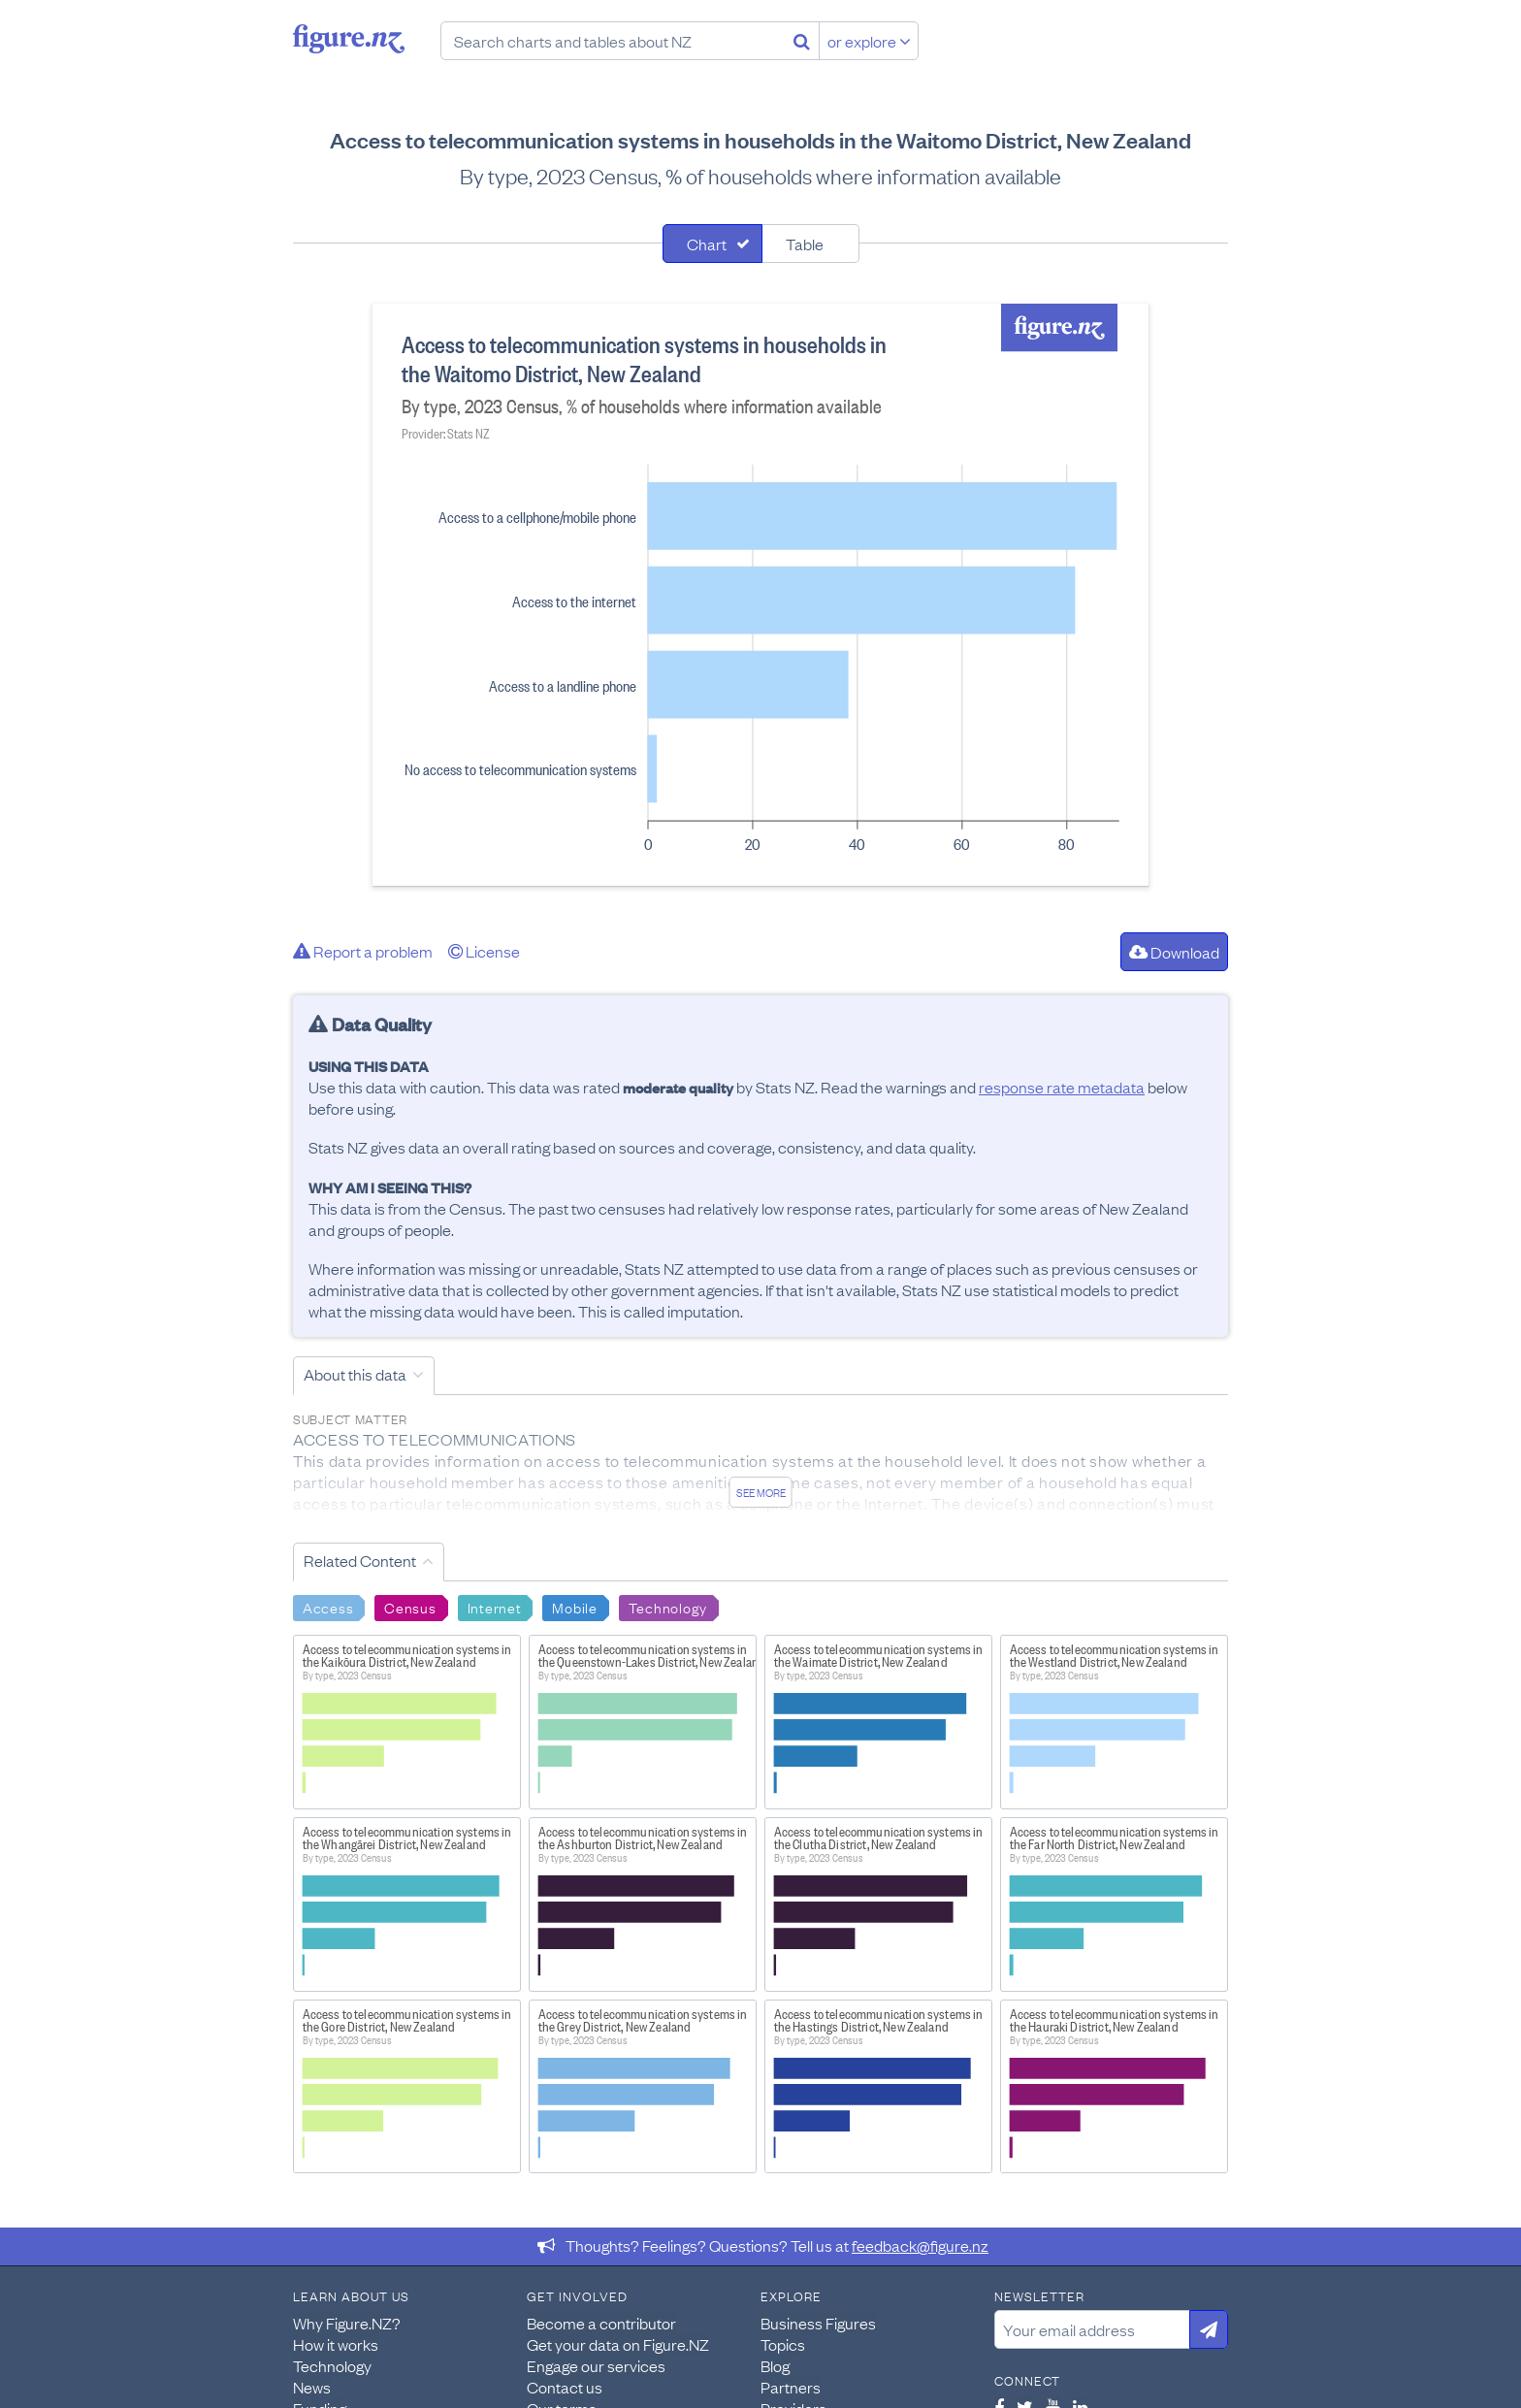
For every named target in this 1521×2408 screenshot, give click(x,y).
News (312, 2386)
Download (1174, 951)
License (484, 950)
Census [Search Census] (410, 1606)
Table (805, 243)
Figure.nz (349, 38)
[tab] (712, 243)
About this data (355, 1373)
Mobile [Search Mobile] (574, 1606)
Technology (332, 2365)
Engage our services (596, 2365)
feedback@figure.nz (920, 2245)
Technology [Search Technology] (668, 1606)
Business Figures (818, 2322)
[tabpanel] (760, 595)
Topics (782, 2344)
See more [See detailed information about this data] (761, 1492)
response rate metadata (1062, 1086)
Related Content (360, 1560)
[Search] (802, 40)
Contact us (564, 2386)
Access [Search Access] (328, 1606)
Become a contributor (601, 2322)
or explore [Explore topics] (869, 40)
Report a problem (363, 950)
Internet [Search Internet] (495, 1606)
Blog (775, 2365)
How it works (335, 2344)
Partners (790, 2386)
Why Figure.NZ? (347, 2322)
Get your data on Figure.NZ (618, 2344)
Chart (707, 243)
